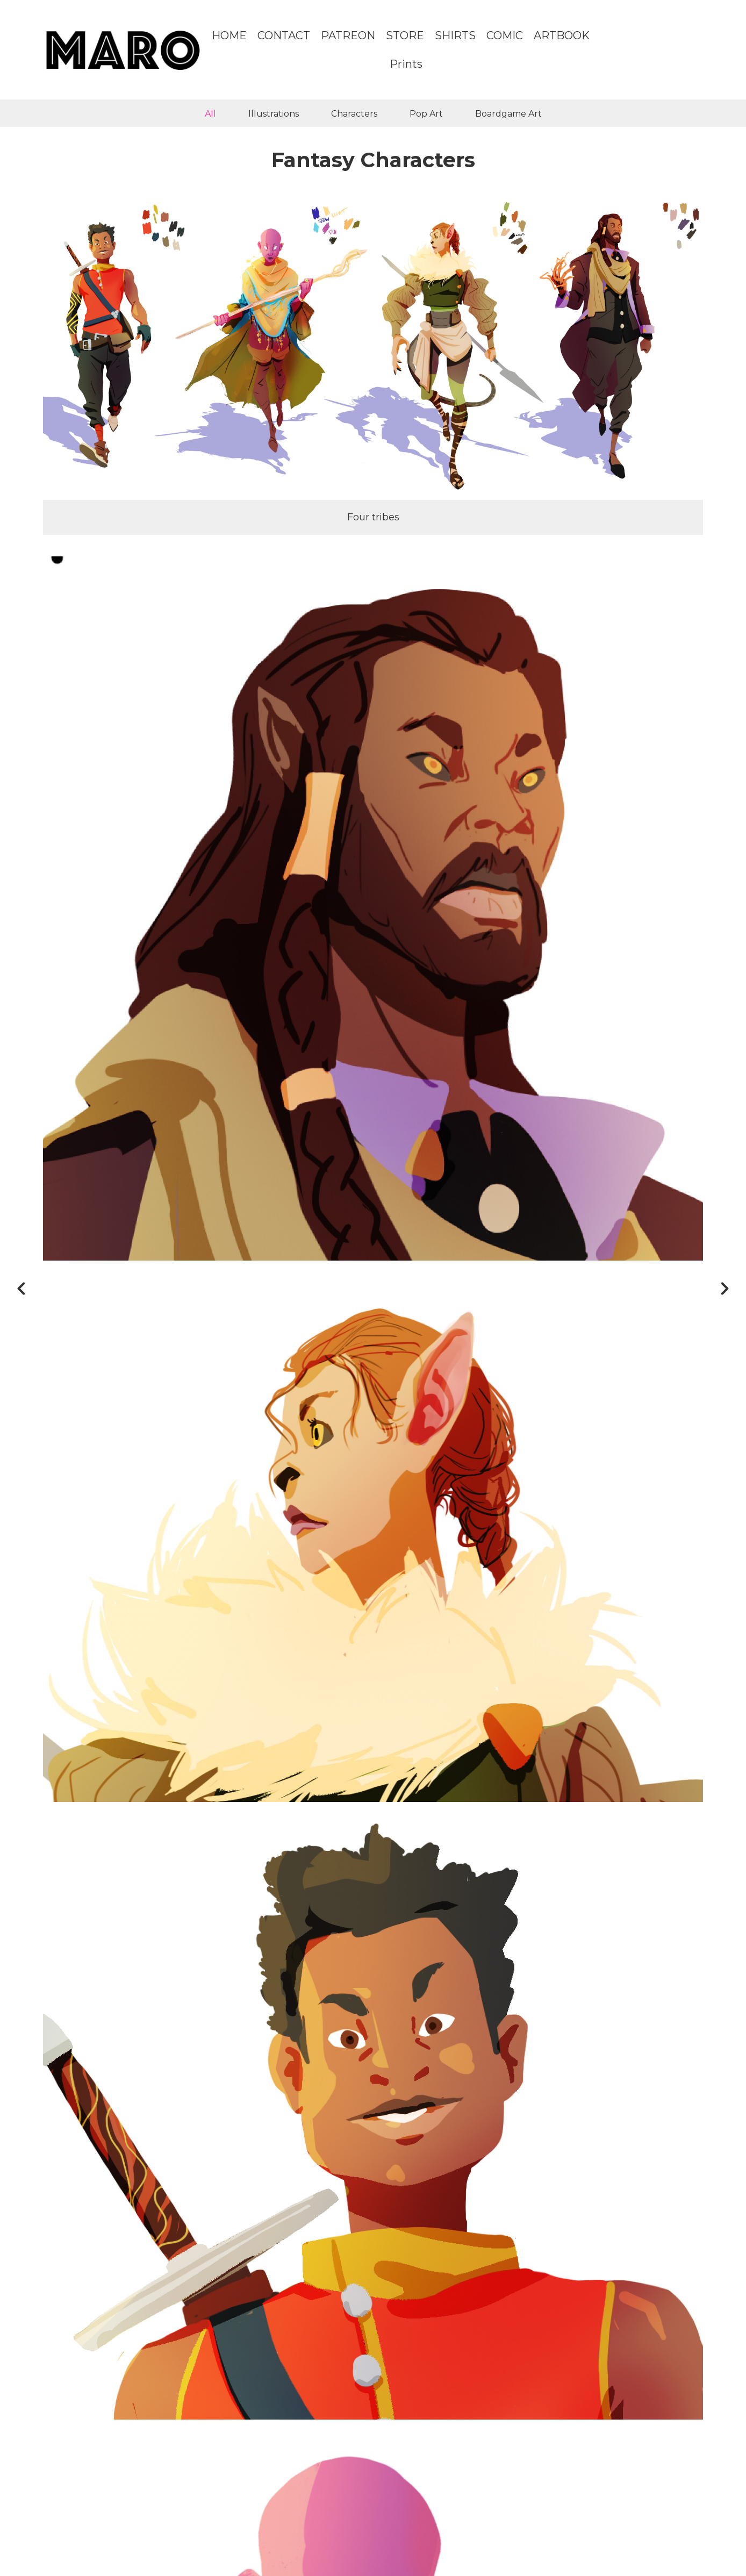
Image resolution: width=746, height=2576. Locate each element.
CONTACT (283, 36)
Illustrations (273, 114)
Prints (406, 64)
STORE (405, 36)
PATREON (348, 36)
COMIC (504, 36)
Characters (354, 114)
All (210, 114)
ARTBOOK (562, 36)
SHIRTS (455, 36)
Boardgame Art (508, 114)
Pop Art (426, 114)
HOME (229, 36)
